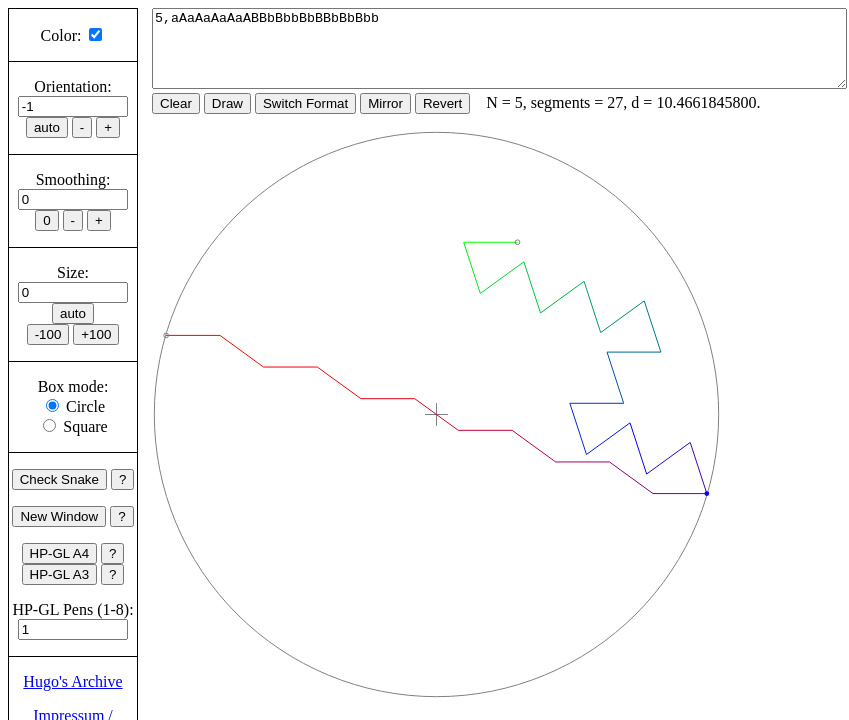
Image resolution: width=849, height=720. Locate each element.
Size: (73, 272)
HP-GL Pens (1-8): (72, 609)
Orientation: (72, 86)
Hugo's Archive (72, 681)
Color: (61, 35)
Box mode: (73, 386)
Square (85, 426)
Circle (85, 406)
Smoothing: (73, 179)
